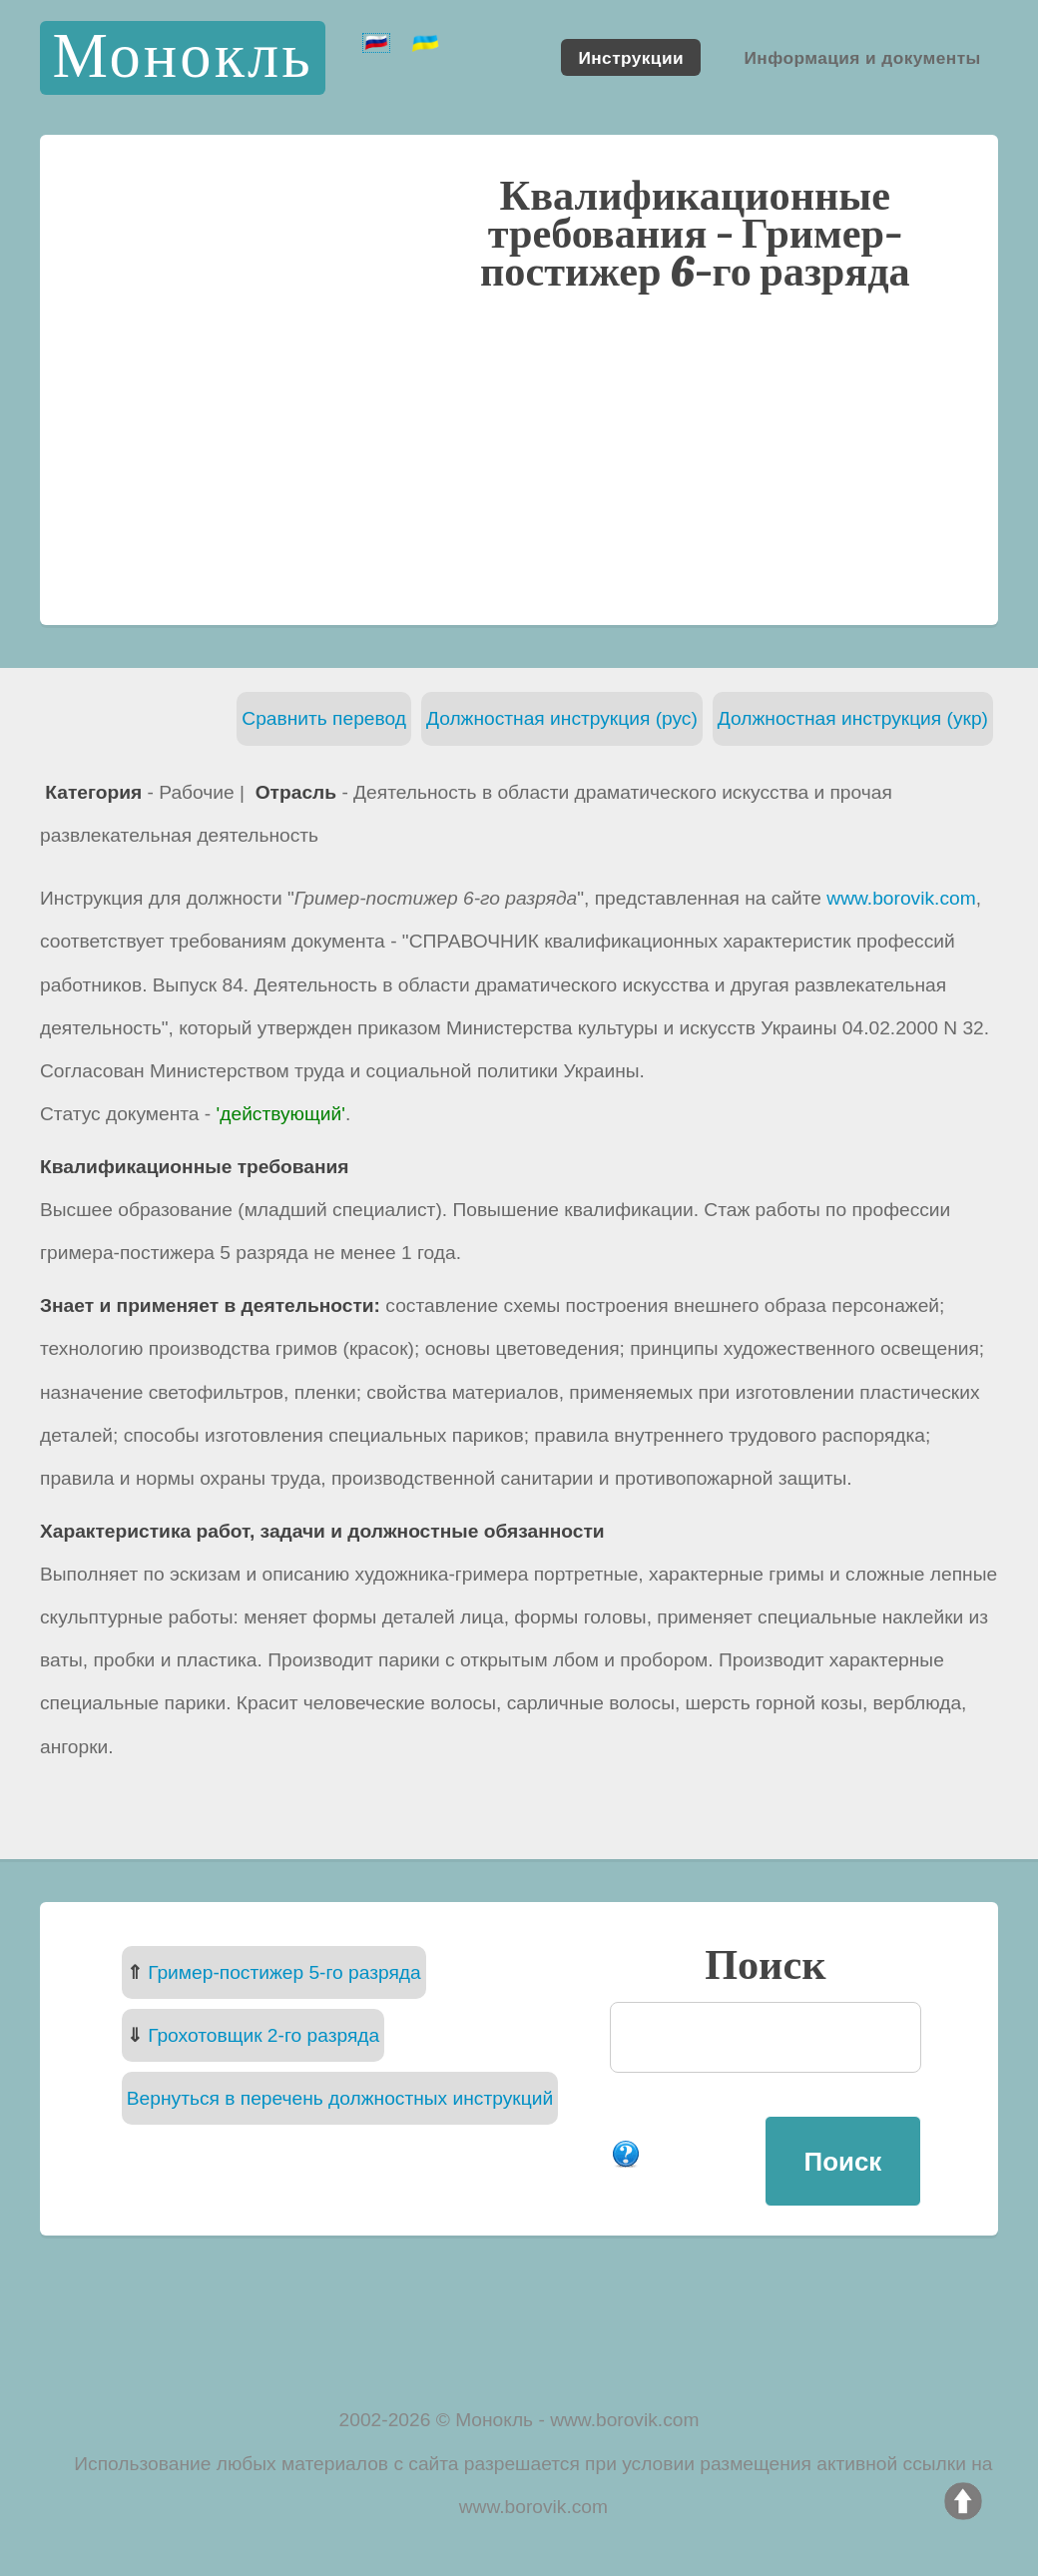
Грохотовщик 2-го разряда (263, 2035)
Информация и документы (862, 57)
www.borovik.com (900, 898)
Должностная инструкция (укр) (853, 718)
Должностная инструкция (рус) (562, 718)
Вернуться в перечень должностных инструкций (340, 2098)
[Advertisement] (519, 456)
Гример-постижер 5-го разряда (284, 1972)
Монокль (182, 57)
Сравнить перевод (324, 718)
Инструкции (631, 57)
